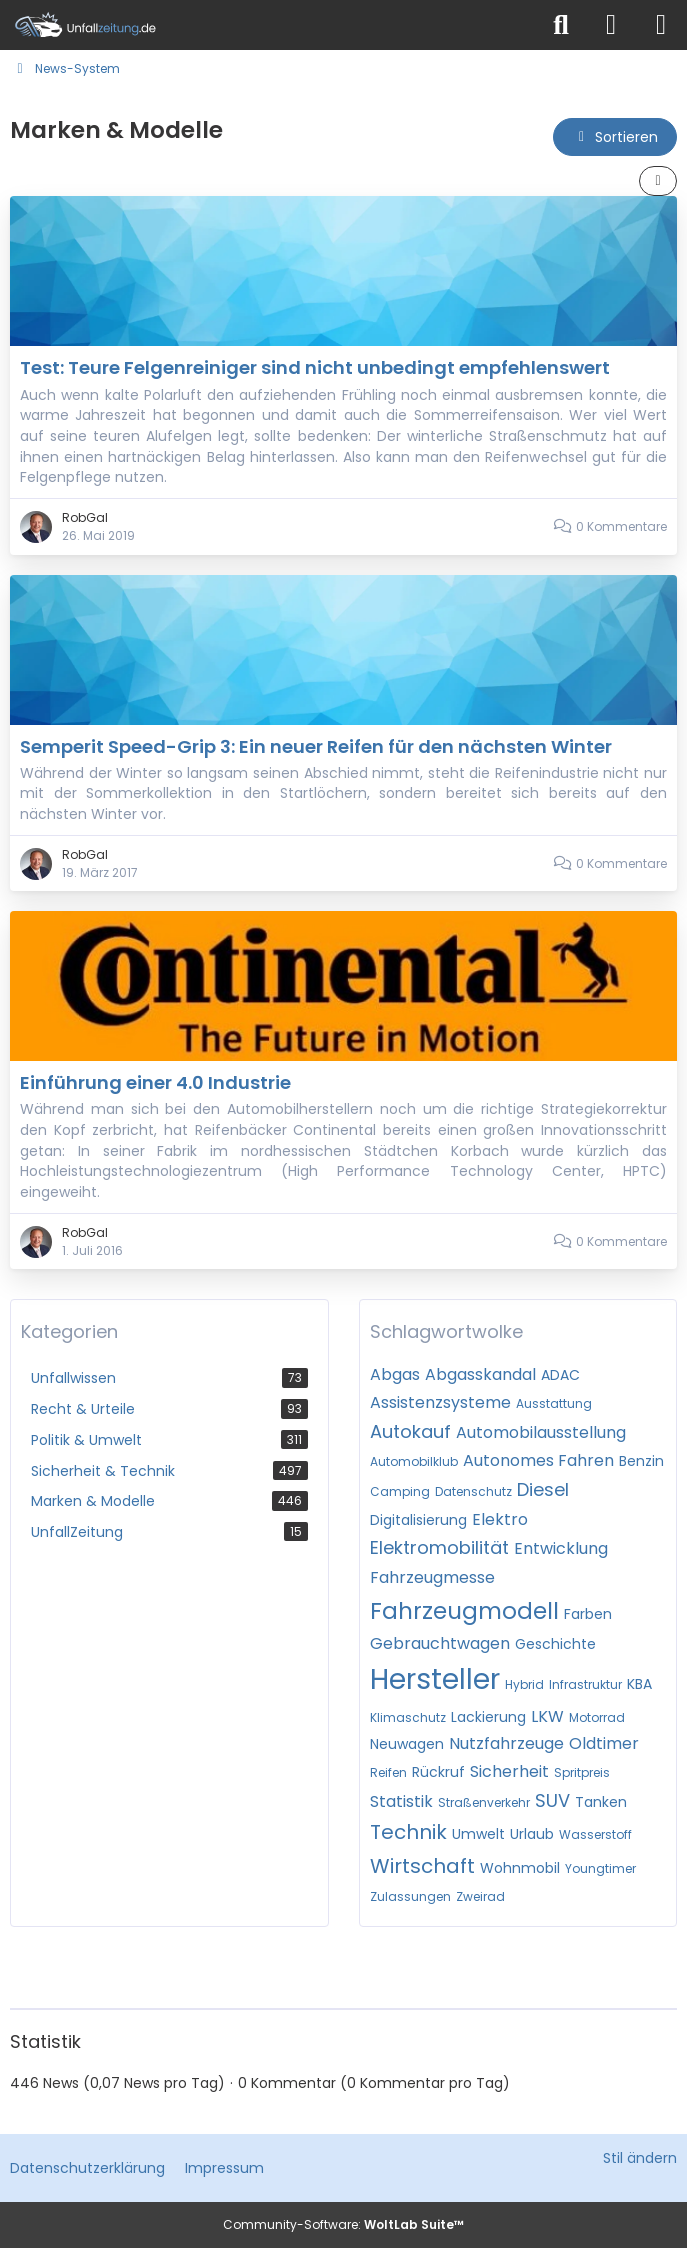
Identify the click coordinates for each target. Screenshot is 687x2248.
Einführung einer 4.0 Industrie (155, 1082)
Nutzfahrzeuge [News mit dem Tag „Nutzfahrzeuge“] (506, 1743)
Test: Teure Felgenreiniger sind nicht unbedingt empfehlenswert (315, 367)
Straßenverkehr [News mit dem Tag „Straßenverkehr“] (484, 1802)
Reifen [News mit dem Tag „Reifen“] (388, 1772)
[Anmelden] (611, 25)
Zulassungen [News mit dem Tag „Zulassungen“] (410, 1896)
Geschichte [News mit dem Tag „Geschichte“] (555, 1644)
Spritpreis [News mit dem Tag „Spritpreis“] (582, 1772)
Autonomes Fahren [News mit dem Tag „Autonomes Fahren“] (538, 1460)
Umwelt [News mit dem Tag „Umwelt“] (478, 1834)
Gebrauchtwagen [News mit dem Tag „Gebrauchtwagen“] (440, 1643)
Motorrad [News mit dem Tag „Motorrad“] (597, 1717)
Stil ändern (640, 2158)
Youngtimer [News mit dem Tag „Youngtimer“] (600, 1868)
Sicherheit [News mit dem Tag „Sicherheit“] (509, 1771)
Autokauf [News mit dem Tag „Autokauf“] (410, 1431)
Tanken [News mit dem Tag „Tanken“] (601, 1802)
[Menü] (661, 25)
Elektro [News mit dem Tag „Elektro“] (500, 1519)
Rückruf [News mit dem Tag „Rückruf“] (438, 1772)
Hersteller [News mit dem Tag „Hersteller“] (435, 1679)
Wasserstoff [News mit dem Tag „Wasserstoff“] (595, 1834)
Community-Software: (343, 2224)
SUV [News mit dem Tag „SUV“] (552, 1800)
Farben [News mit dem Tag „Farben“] (588, 1614)
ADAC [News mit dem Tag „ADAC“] (560, 1375)
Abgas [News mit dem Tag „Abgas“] (395, 1374)
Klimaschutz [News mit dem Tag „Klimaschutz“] (408, 1717)
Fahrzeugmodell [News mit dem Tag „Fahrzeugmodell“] (464, 1611)
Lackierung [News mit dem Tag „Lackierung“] (488, 1717)
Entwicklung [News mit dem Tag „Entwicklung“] (561, 1548)
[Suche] (561, 25)
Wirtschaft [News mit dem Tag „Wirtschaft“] (422, 1866)
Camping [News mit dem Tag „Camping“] (400, 1491)
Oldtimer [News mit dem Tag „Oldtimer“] (604, 1743)
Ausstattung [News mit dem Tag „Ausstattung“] (554, 1403)
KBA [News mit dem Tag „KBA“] (639, 1684)
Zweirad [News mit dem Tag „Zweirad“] (480, 1896)
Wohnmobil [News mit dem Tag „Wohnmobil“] (520, 1868)
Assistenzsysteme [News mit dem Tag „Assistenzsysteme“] (440, 1402)
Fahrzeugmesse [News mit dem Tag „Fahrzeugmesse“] (432, 1577)
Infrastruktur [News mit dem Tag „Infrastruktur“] (585, 1684)
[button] (615, 137)
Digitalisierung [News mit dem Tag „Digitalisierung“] (418, 1520)
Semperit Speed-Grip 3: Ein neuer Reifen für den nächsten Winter (316, 746)
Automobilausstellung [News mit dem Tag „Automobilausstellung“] (541, 1432)
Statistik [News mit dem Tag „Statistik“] (401, 1801)
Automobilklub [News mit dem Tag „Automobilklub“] (414, 1461)
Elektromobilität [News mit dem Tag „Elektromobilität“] (439, 1547)
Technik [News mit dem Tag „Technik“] (408, 1832)
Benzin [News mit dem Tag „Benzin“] (641, 1461)
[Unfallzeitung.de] (268, 25)
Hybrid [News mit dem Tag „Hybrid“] (524, 1684)
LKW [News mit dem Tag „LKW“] (547, 1716)
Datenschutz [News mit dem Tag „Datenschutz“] (473, 1491)
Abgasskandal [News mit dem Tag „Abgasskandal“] (480, 1374)
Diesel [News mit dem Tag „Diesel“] (543, 1489)
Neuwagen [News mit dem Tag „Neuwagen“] (407, 1744)
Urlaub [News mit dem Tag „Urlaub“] (532, 1834)
